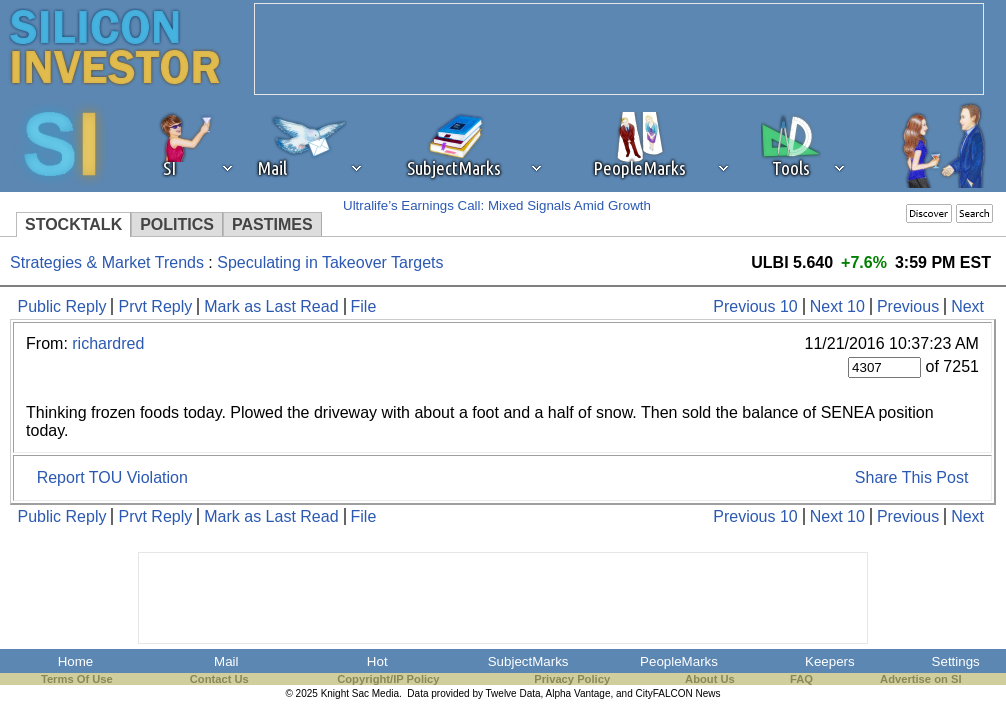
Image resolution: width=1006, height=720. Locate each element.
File (364, 306)
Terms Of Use (77, 679)
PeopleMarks (679, 661)
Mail (226, 661)
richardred (108, 343)
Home (76, 661)
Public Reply (62, 306)
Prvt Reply (155, 306)
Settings (956, 661)
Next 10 (837, 306)
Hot (377, 661)
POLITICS (177, 224)
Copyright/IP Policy (388, 679)
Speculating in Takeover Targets (330, 262)
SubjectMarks (528, 661)
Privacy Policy (572, 679)
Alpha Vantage (578, 693)
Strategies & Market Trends (107, 262)
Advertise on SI (920, 679)
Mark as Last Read (271, 306)
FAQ (801, 679)
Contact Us (219, 679)
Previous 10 (755, 306)
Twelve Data (513, 693)
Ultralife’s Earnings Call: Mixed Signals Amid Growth (497, 205)
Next (967, 306)
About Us (710, 679)
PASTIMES (272, 224)
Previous (908, 306)
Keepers (830, 661)
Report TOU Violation (112, 477)
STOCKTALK (73, 224)
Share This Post (912, 477)
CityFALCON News (678, 693)
